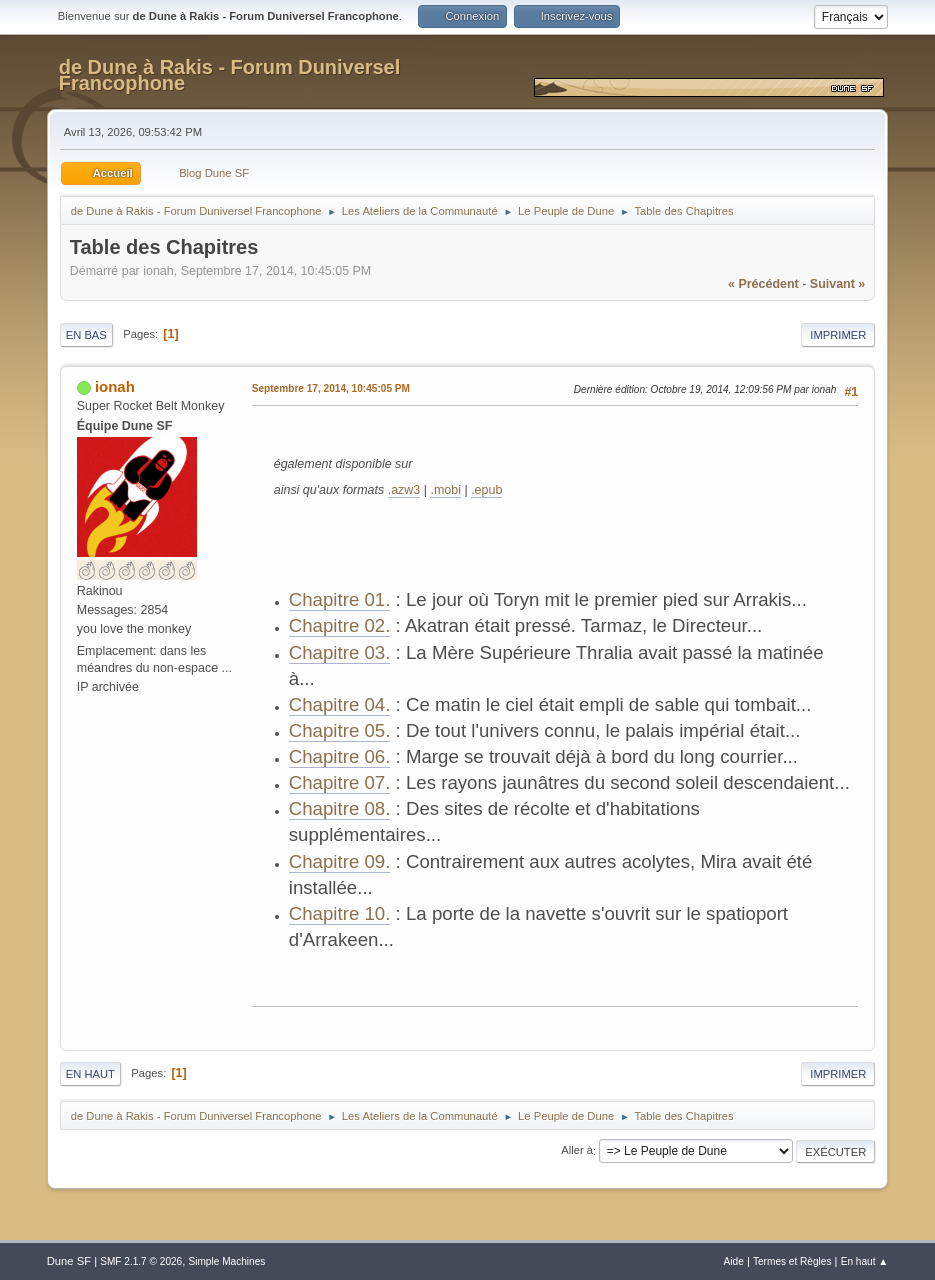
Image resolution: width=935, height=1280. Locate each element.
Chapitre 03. (340, 652)
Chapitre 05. (340, 730)
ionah (115, 386)
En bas (86, 335)
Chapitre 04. (340, 704)
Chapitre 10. (340, 913)
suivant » (837, 284)
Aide (734, 1261)
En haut (90, 1074)
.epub (486, 490)
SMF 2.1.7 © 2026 (141, 1261)
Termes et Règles (792, 1261)
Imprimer (838, 335)
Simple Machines (226, 1261)
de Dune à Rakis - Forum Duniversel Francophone (230, 75)
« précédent (763, 284)
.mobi (445, 490)
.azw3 (404, 490)
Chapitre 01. (340, 599)
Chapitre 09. (340, 861)
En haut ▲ (865, 1261)
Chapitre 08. (340, 808)
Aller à (577, 1151)
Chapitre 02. (340, 625)
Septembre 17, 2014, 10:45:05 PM (331, 388)
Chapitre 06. (340, 756)
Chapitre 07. (340, 782)
